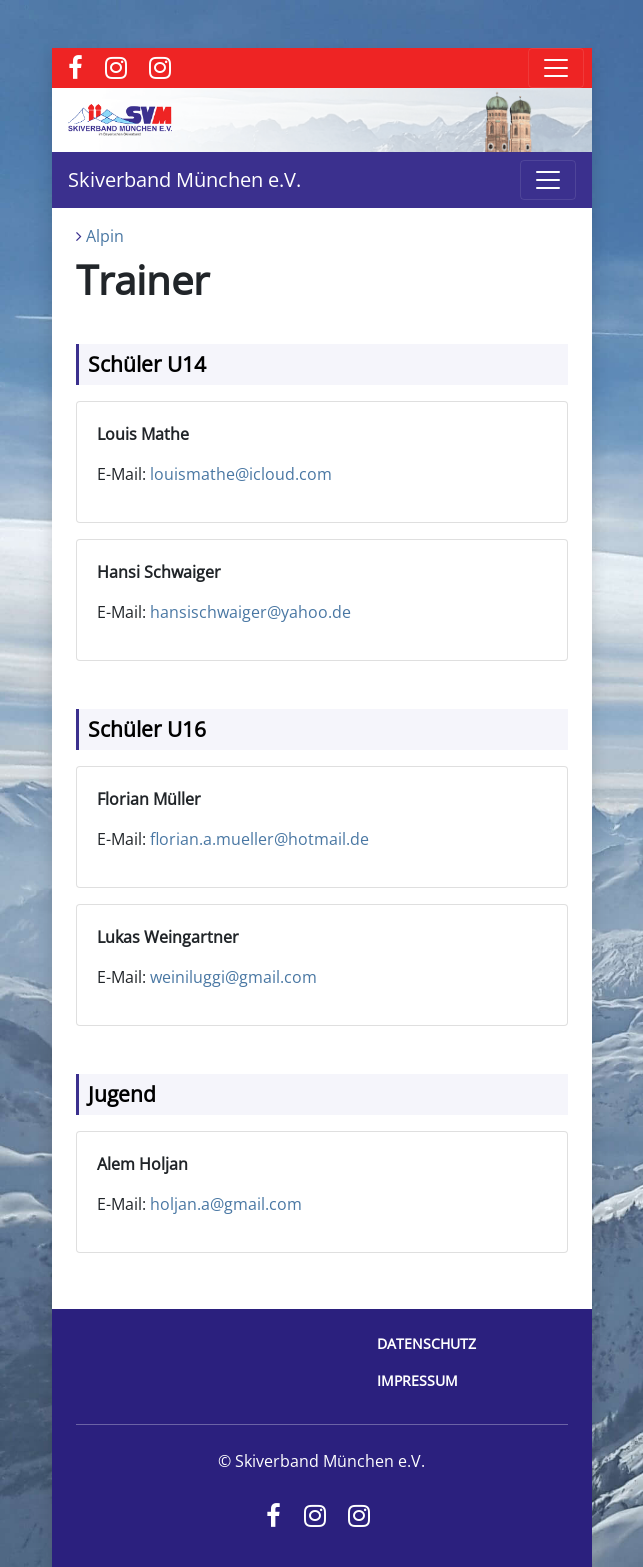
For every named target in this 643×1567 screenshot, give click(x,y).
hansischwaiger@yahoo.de (250, 612)
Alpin (105, 236)
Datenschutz (426, 1343)
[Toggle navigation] (556, 68)
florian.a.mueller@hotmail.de (259, 839)
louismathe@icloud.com (241, 474)
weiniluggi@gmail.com (233, 977)
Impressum (417, 1380)
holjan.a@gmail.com (226, 1204)
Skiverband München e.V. (184, 179)
